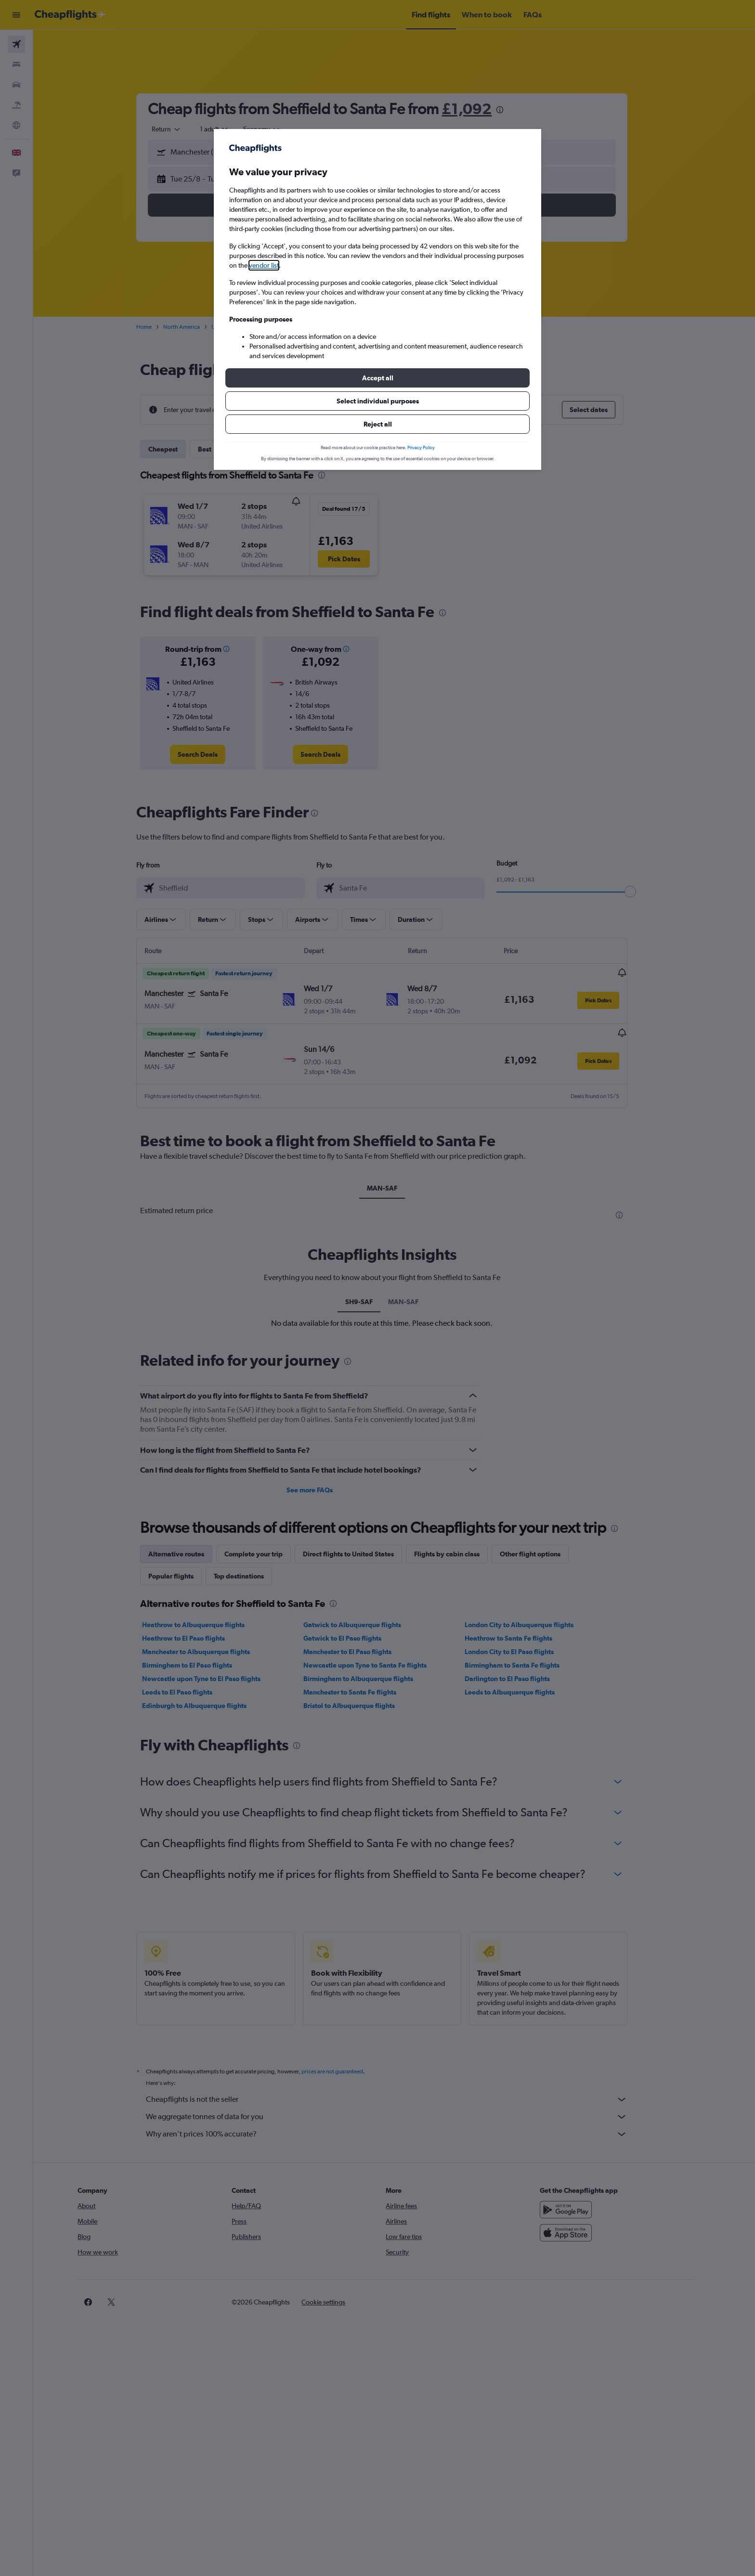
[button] (377, 378)
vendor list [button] (264, 265)
